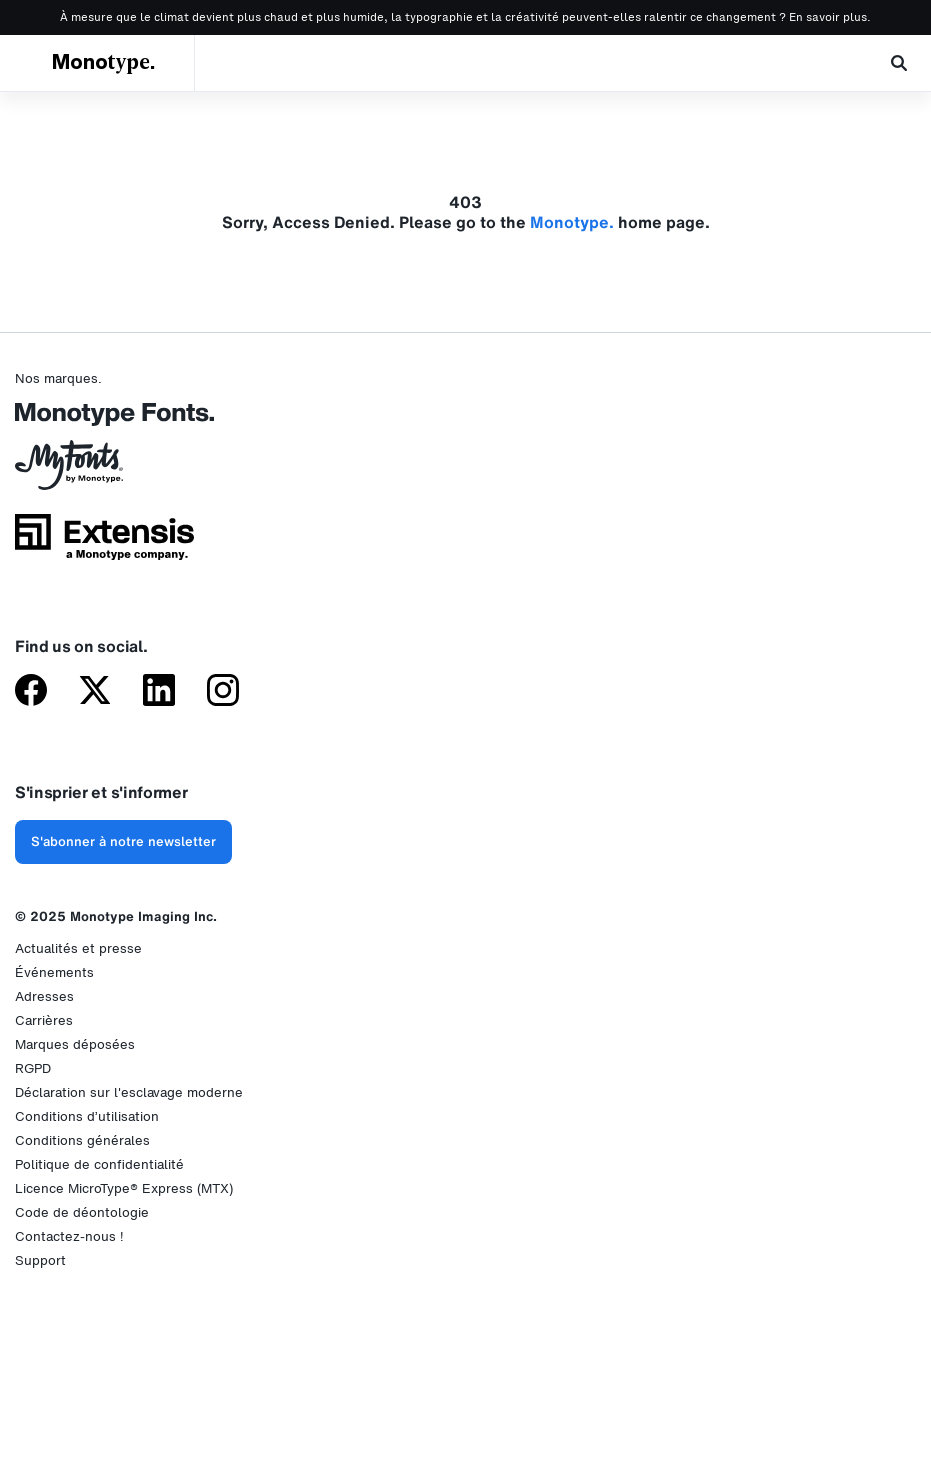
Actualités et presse (78, 948)
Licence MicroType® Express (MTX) (124, 1188)
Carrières (44, 1020)
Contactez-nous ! (69, 1236)
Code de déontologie (82, 1212)
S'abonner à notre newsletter (123, 841)
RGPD (33, 1068)
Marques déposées (75, 1044)
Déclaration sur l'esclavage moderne (129, 1092)
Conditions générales (82, 1140)
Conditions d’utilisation (87, 1116)
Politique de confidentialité (99, 1164)
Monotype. (103, 63)
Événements (54, 972)
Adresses (44, 996)
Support (40, 1260)
